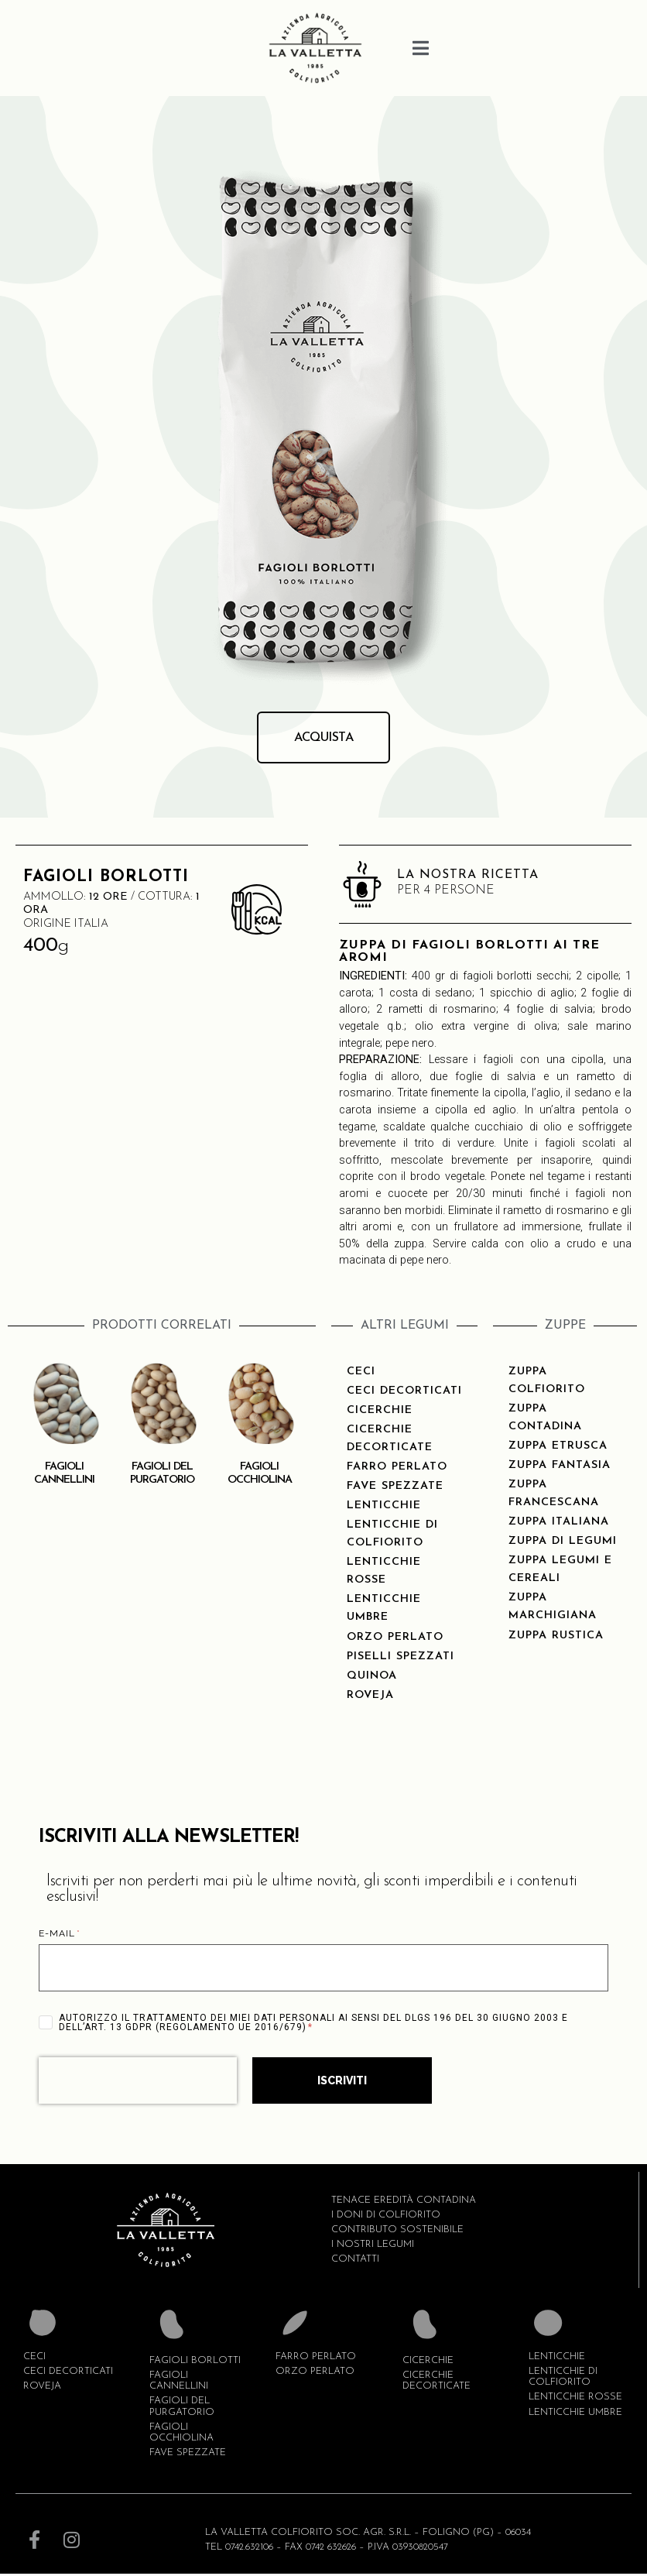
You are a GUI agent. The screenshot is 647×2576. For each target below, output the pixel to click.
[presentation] (138, 2083)
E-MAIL (59, 1935)
